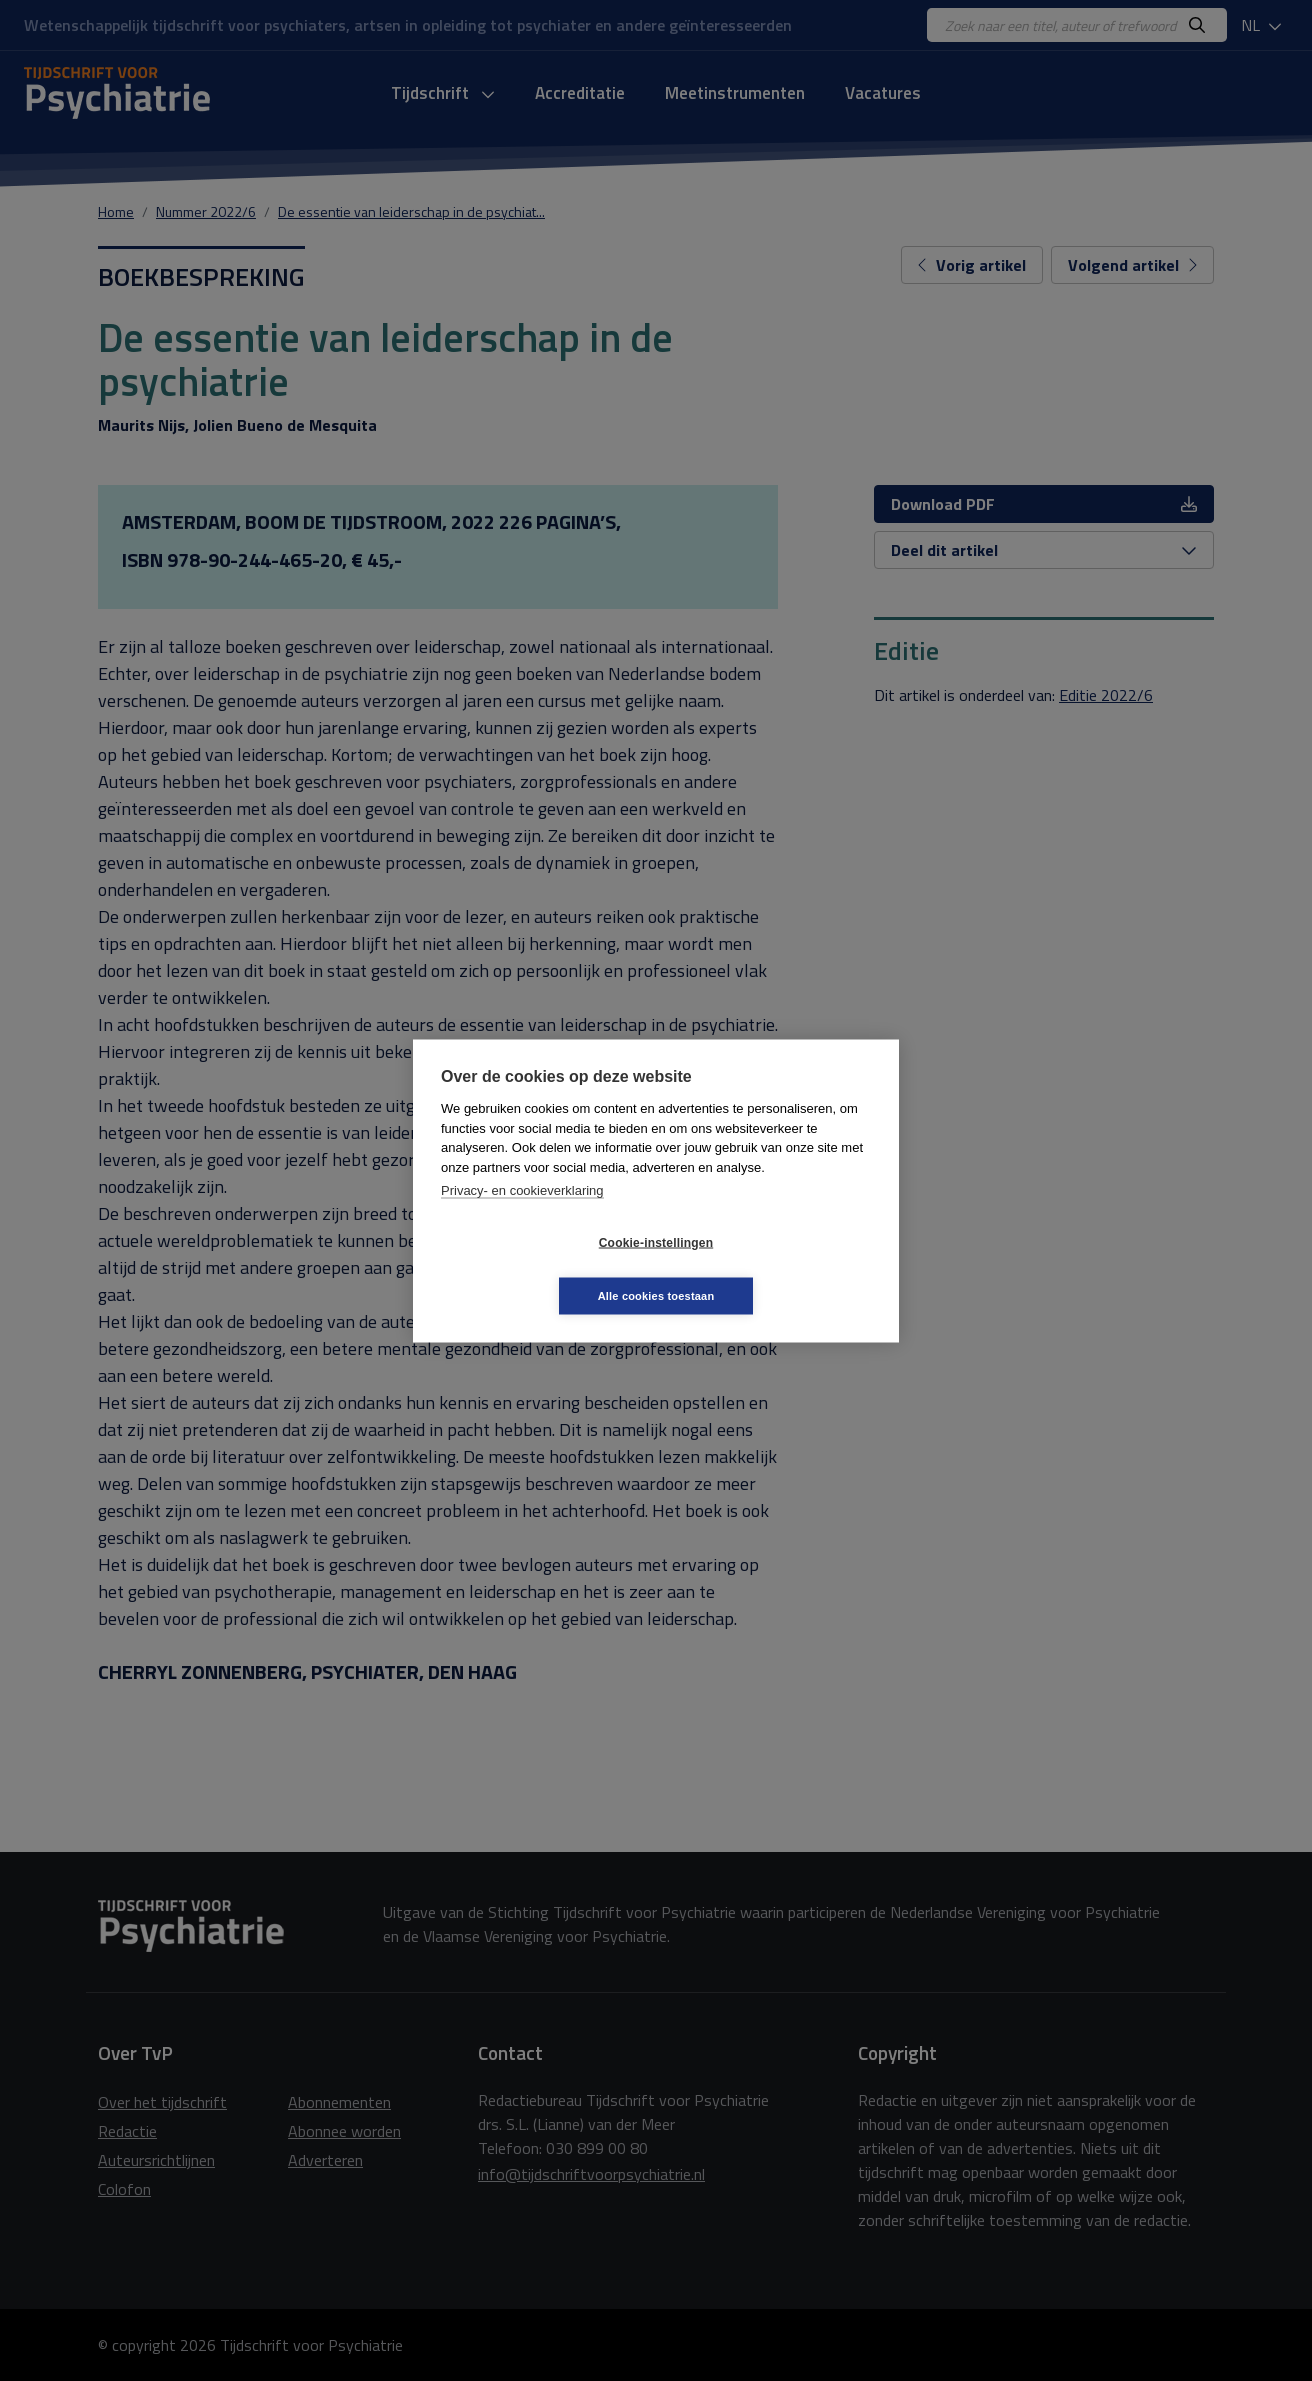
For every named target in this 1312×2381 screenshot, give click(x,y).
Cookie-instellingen (537, 1269)
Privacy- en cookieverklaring (522, 1216)
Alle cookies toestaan (775, 1269)
